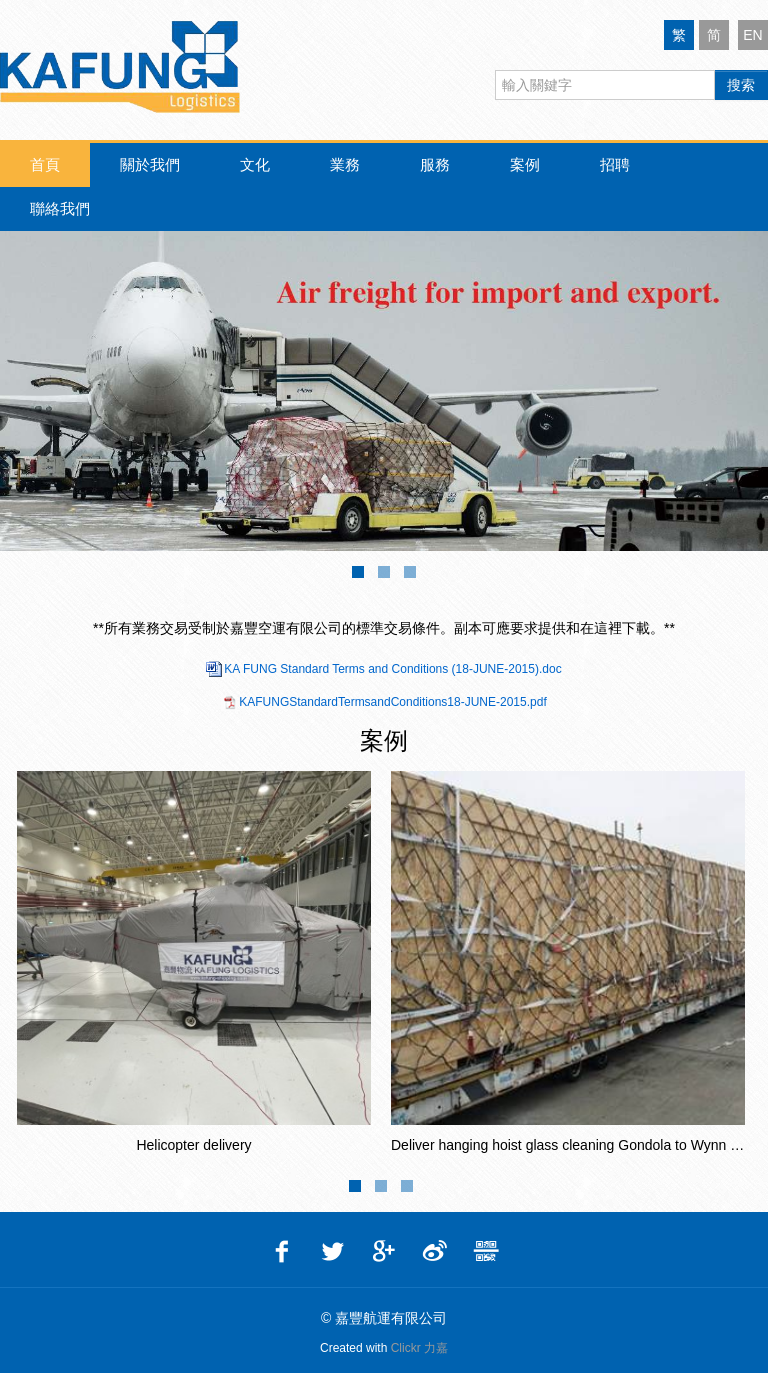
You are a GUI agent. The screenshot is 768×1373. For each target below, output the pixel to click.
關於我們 (150, 164)
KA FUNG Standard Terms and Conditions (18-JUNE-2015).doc (392, 669)
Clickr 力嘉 (419, 1348)
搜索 (741, 85)
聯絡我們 (60, 208)
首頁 (45, 164)
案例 (525, 164)
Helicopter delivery (193, 1145)
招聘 (615, 164)
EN (752, 35)
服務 (435, 164)
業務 (345, 164)
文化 (255, 164)
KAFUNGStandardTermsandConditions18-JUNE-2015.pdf (392, 702)
